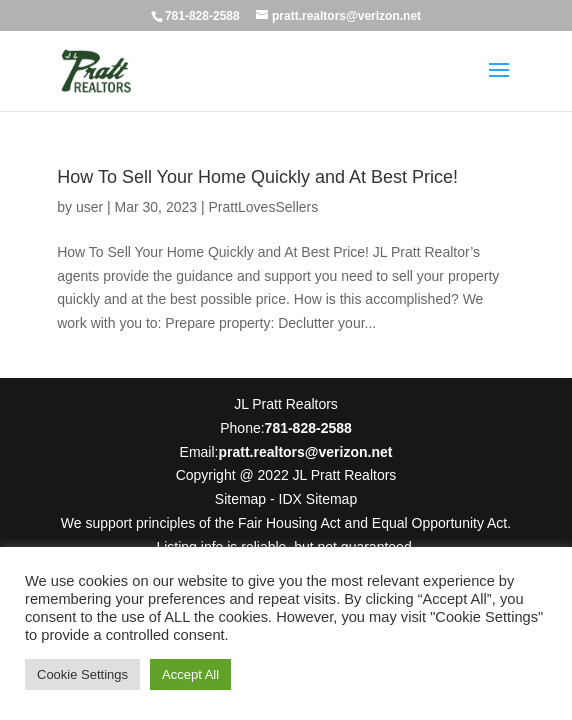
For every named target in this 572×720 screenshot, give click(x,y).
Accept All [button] (190, 674)
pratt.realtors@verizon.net (305, 452)
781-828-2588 (202, 16)
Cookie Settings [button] (82, 674)
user (89, 207)
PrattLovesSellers (263, 207)
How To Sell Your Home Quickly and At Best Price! (257, 177)
